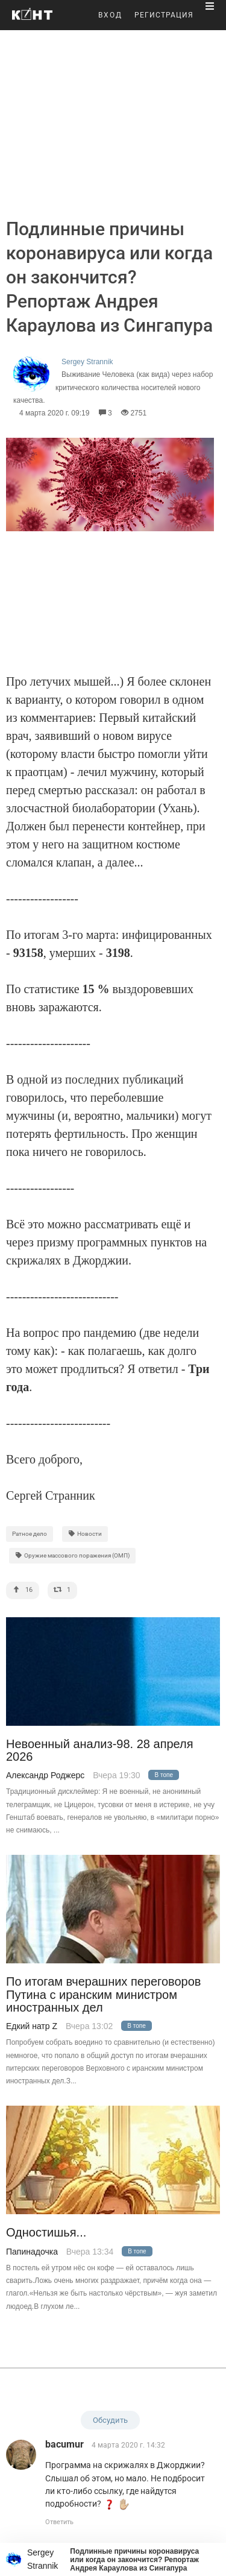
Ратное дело (29, 1533)
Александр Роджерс (45, 1775)
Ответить (59, 2522)
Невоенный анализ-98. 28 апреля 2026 (99, 1750)
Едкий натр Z (31, 2026)
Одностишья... (46, 2232)
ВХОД (110, 15)
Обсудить (110, 2420)
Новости (85, 1533)
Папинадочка (32, 2251)
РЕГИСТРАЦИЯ (163, 15)
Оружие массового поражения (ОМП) (72, 1555)
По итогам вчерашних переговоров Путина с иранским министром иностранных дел (103, 1994)
